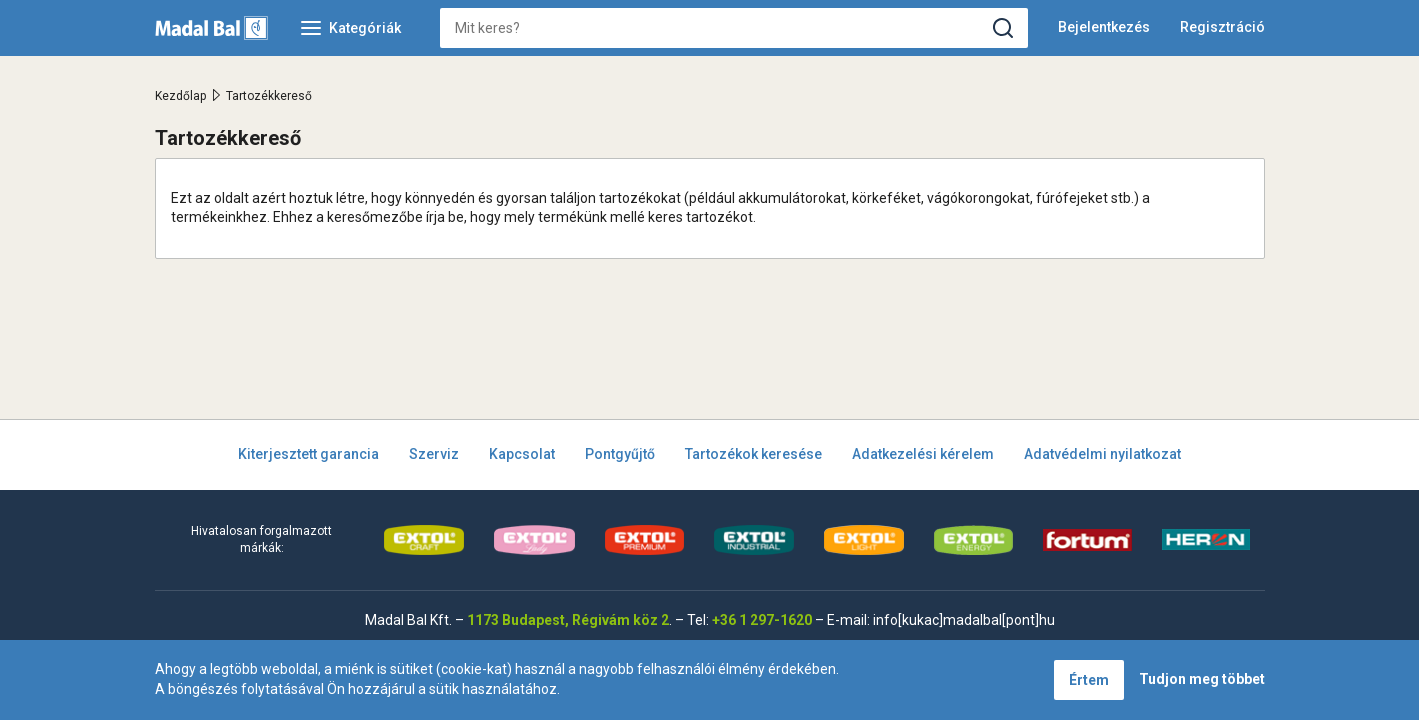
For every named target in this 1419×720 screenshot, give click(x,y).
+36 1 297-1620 (762, 620)
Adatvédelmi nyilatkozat (1102, 454)
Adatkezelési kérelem (923, 454)
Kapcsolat (522, 454)
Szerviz (434, 454)
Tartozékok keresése (753, 454)
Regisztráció (1222, 27)
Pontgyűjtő (620, 454)
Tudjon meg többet (1202, 679)
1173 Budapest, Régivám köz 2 (568, 620)
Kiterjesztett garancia (308, 454)
